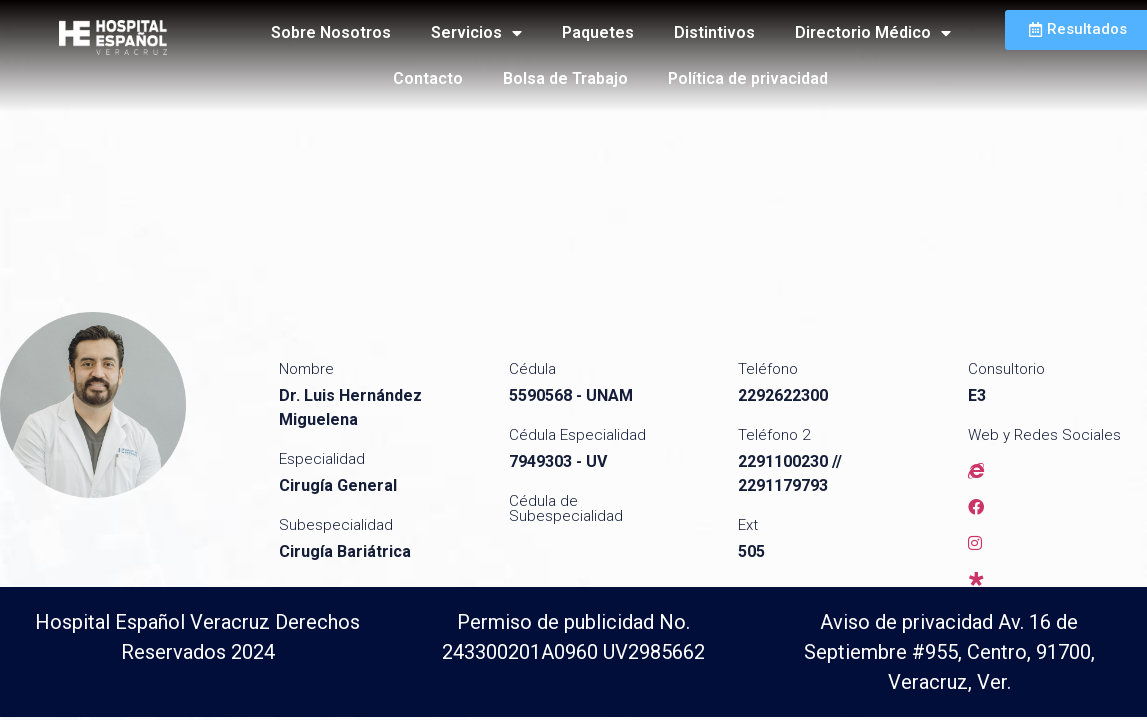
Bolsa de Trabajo (565, 78)
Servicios (476, 33)
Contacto (428, 78)
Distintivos (714, 32)
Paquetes (598, 32)
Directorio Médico (873, 33)
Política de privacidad (748, 78)
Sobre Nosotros (331, 32)
